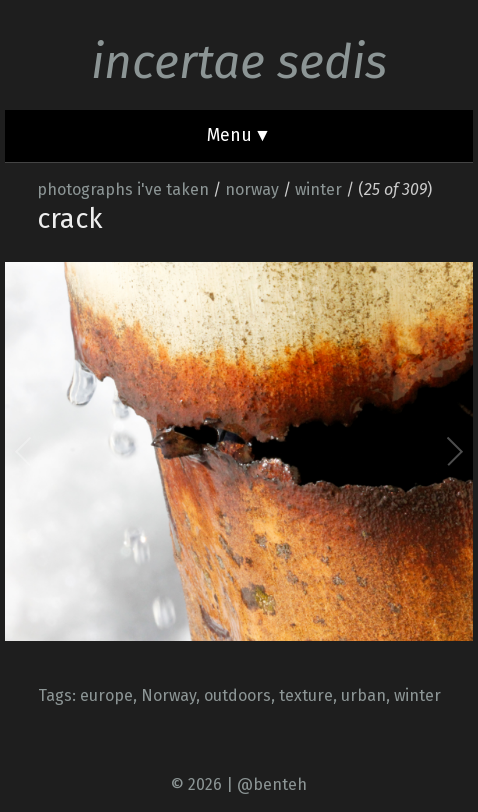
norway (252, 189)
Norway (168, 695)
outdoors (237, 695)
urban (363, 695)
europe (106, 695)
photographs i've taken (123, 189)
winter (318, 189)
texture (306, 695)
